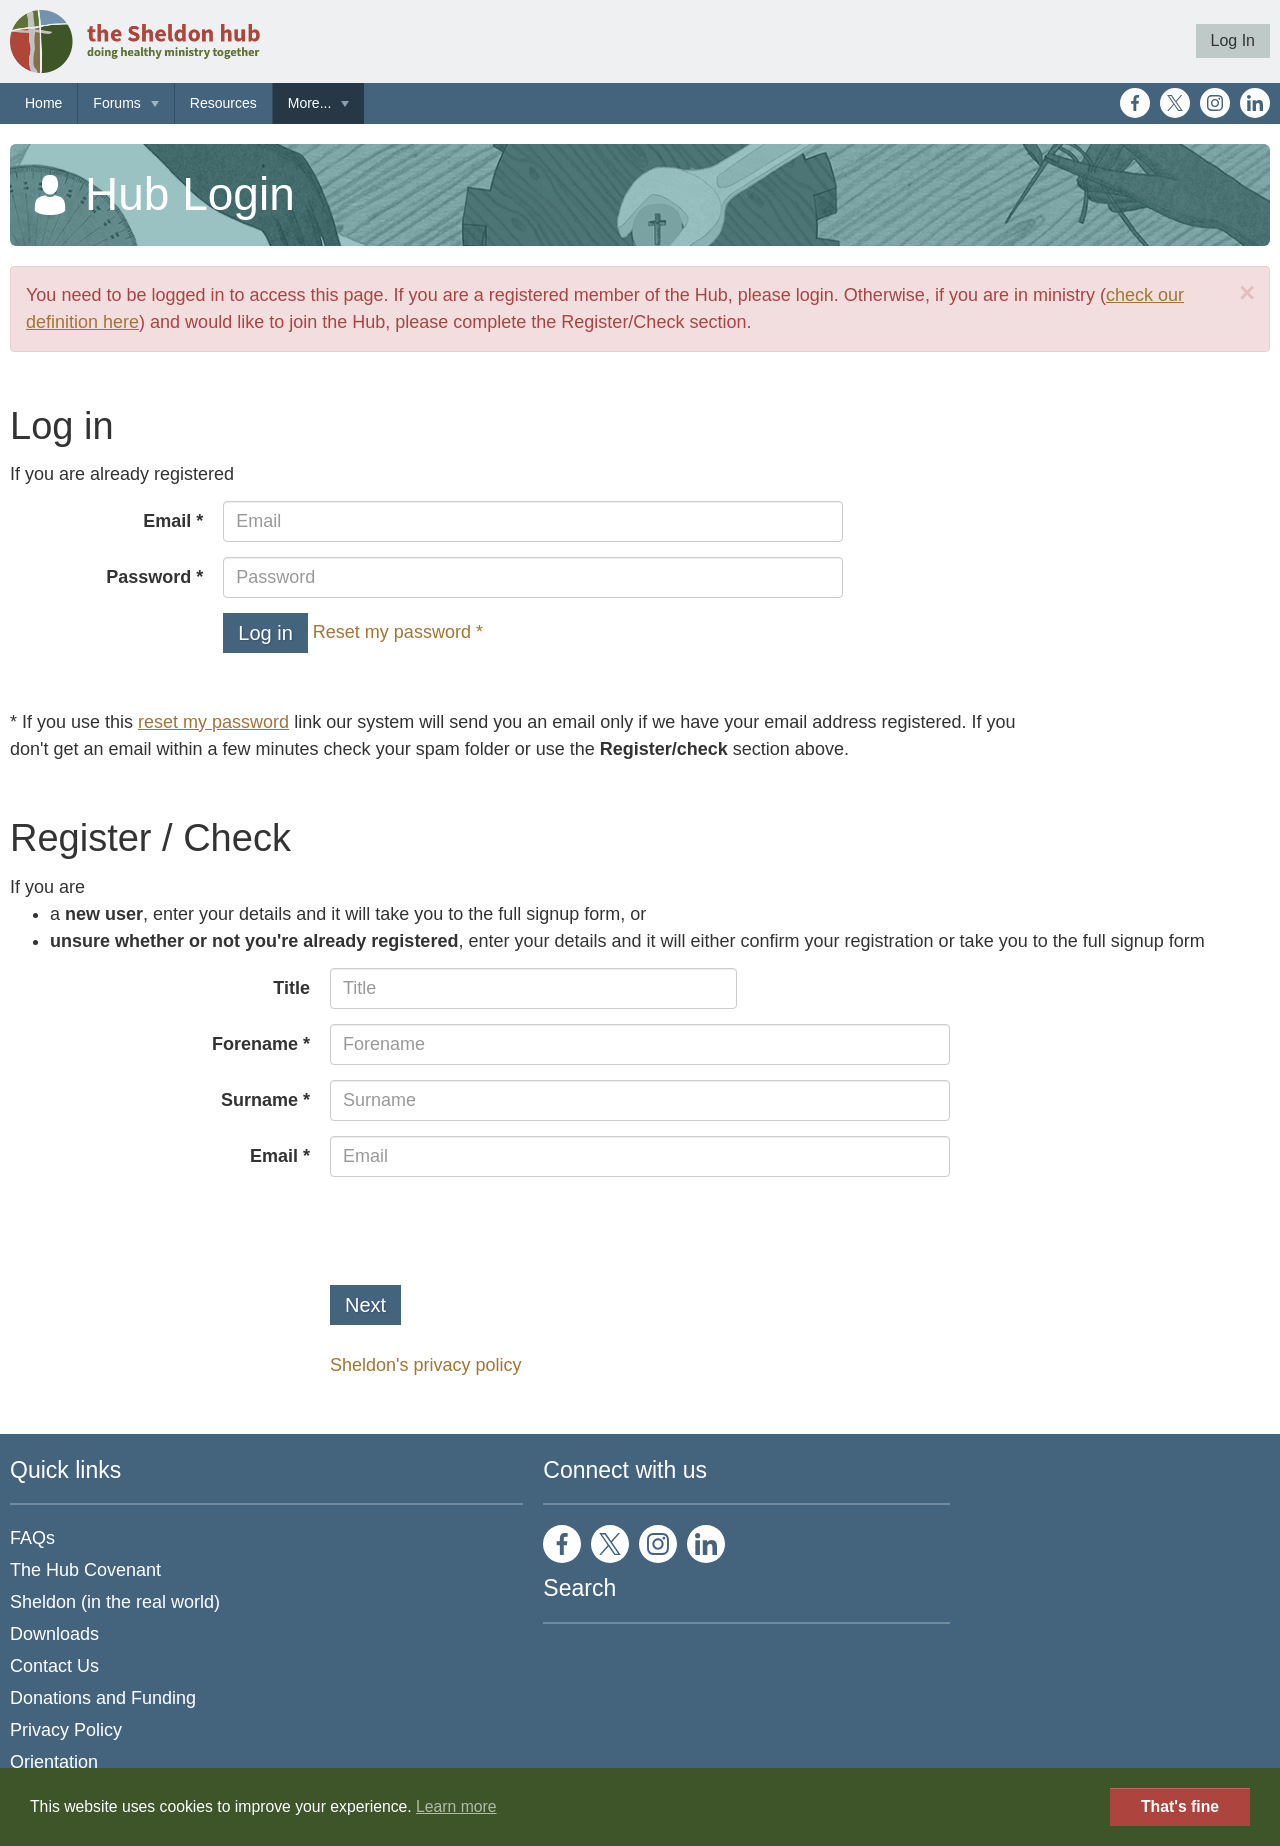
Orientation (54, 1762)
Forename (255, 1044)
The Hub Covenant (85, 1570)
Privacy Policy (66, 1730)
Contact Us (54, 1666)
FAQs (32, 1538)
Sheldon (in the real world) (115, 1602)
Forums (116, 103)
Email (167, 521)
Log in (265, 633)
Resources (223, 103)
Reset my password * (398, 632)
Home (43, 103)
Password (148, 577)
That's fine (1180, 1806)
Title (291, 988)
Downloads (54, 1634)
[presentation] (482, 1231)
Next (365, 1305)
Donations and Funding (103, 1698)
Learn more (456, 1806)
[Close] (1247, 293)
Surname (259, 1100)
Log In (1233, 40)
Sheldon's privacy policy (426, 1365)
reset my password (213, 722)
